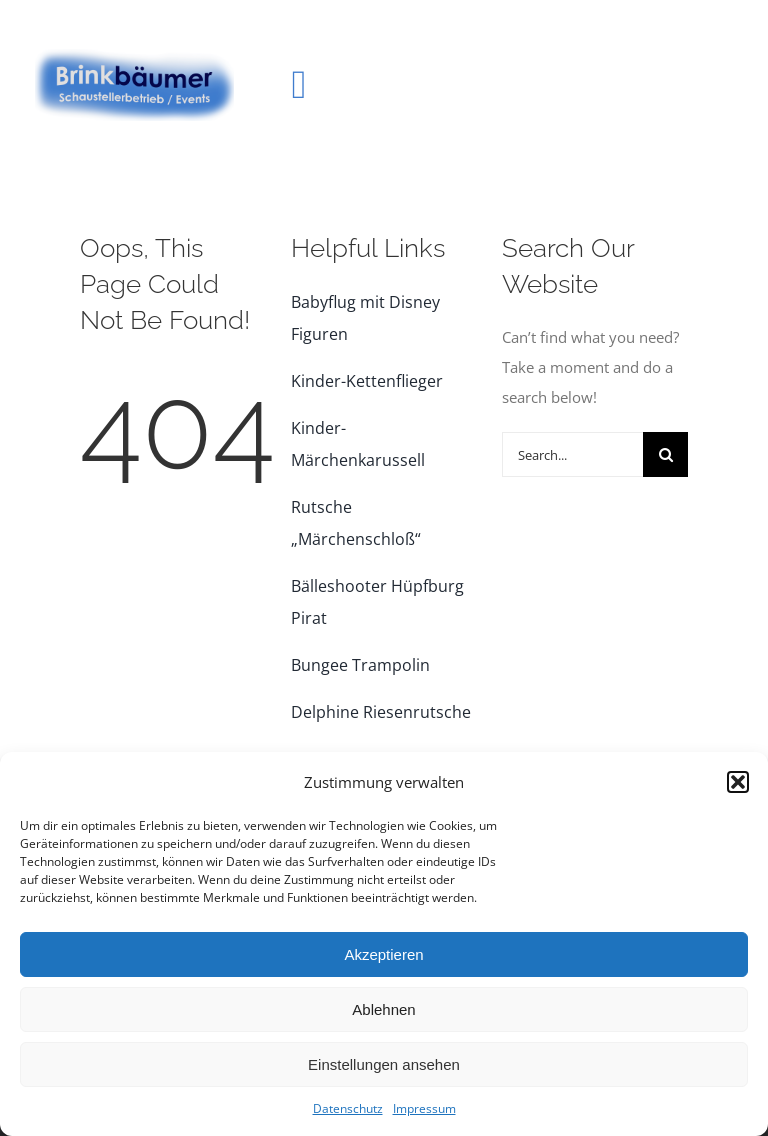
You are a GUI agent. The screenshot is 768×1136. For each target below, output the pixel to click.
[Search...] (573, 454)
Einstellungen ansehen (384, 1064)
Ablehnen (383, 1009)
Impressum (424, 1108)
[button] (738, 782)
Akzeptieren (383, 954)
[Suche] (665, 454)
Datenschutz (348, 1108)
